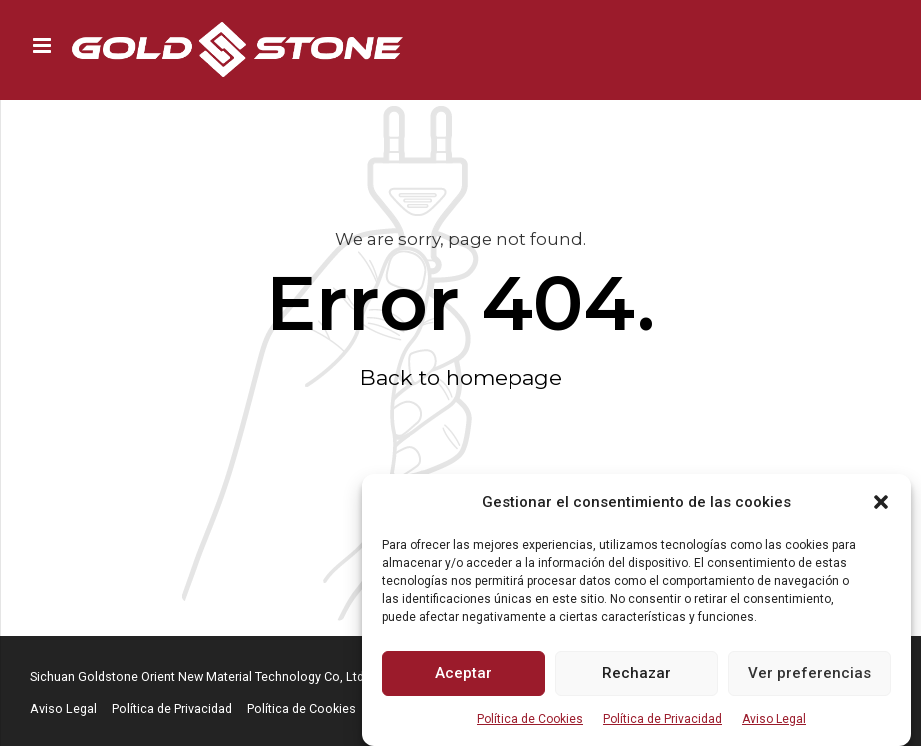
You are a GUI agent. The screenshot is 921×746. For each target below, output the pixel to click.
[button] (881, 502)
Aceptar (463, 673)
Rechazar (636, 673)
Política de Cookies (530, 719)
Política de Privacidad (662, 719)
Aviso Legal (774, 719)
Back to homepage (461, 377)
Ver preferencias (809, 673)
